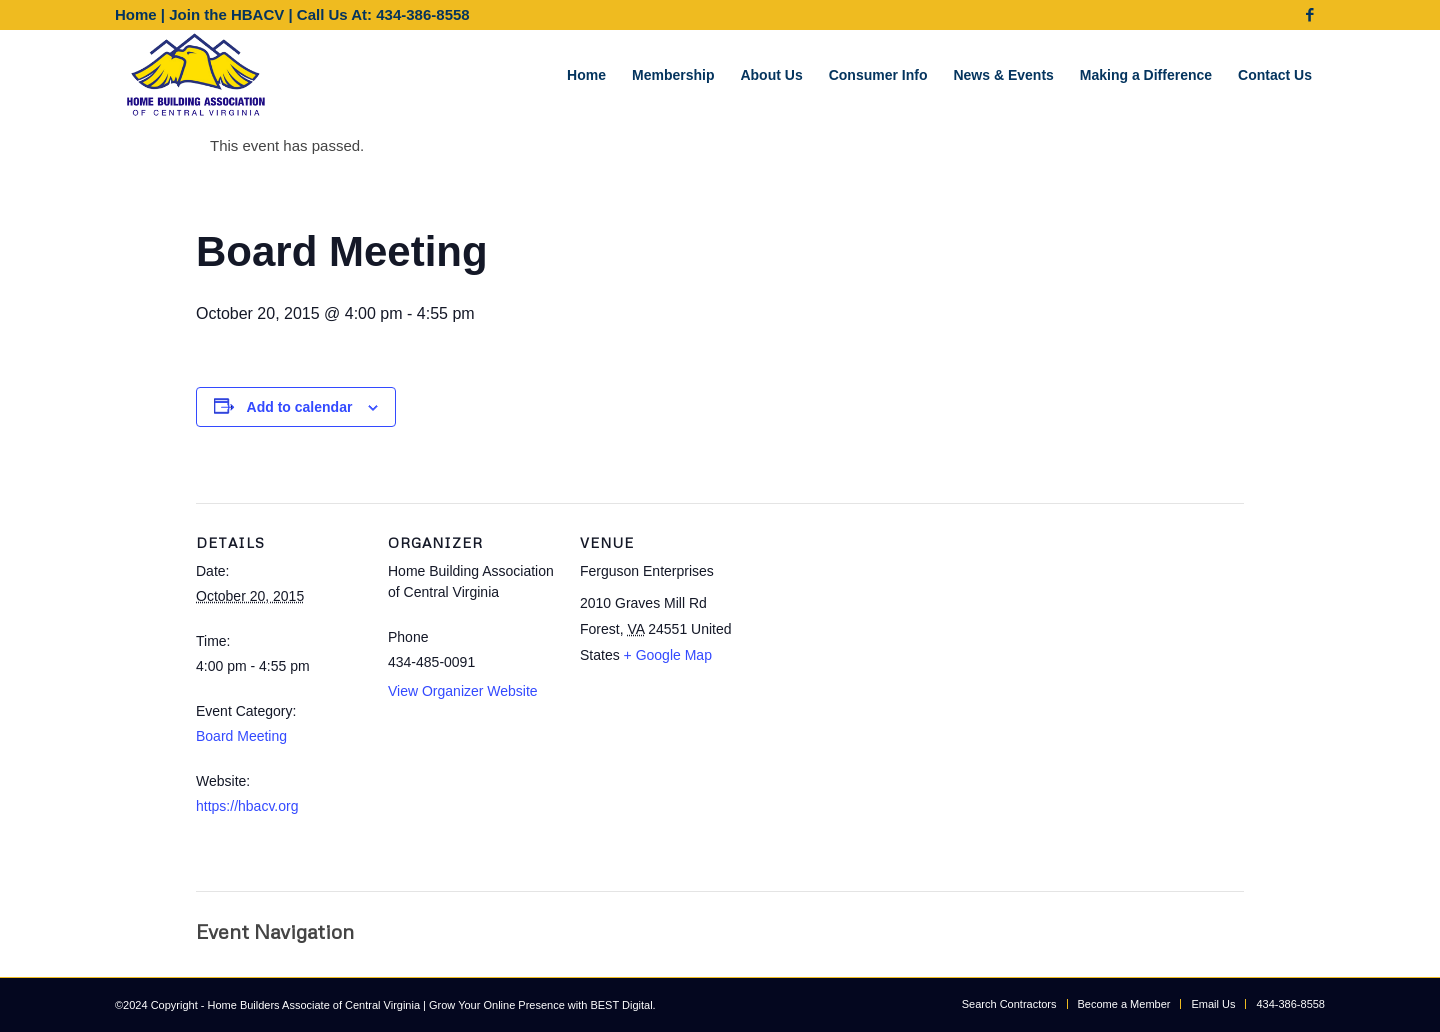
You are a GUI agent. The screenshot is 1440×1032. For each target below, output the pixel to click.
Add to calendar (300, 407)
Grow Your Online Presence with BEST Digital (541, 1005)
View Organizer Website (463, 691)
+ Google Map (668, 655)
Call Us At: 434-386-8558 (383, 14)
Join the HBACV (226, 14)
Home (136, 14)
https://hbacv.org (247, 806)
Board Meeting (241, 736)
